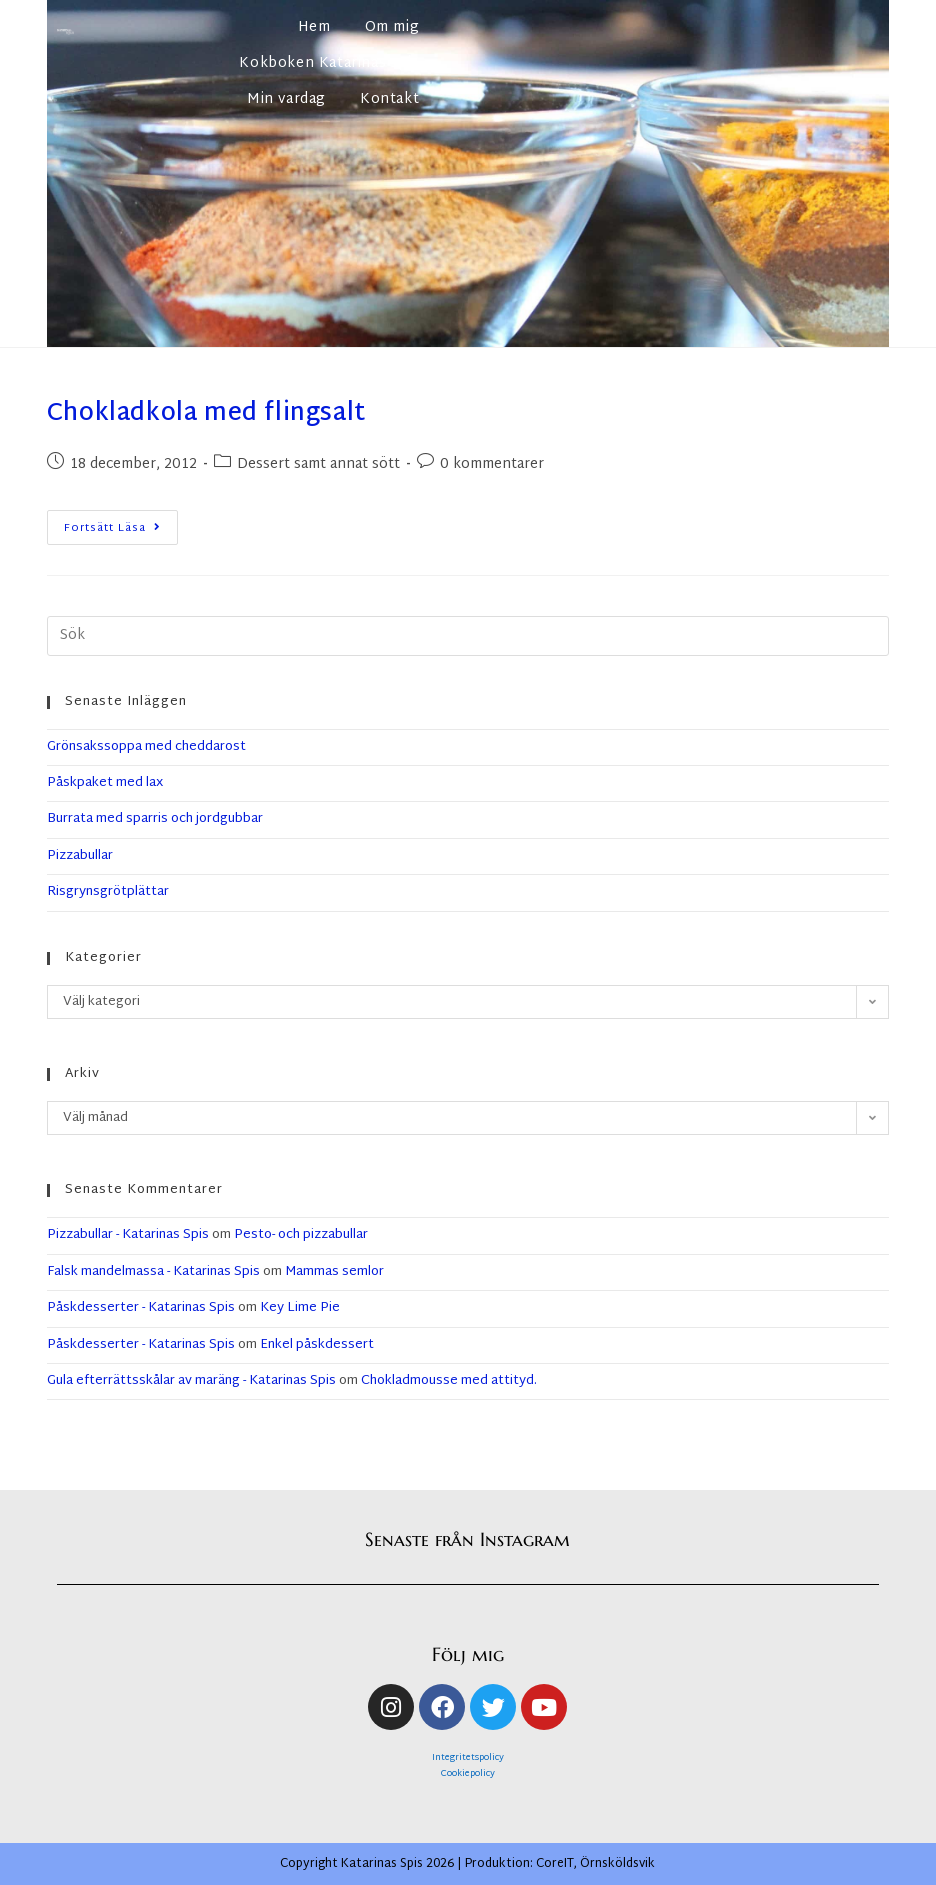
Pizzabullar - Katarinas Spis (128, 1235)
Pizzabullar (80, 856)
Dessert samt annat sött (318, 464)
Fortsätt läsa (121, 524)
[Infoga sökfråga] (468, 636)
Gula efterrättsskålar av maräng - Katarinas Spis (191, 1381)
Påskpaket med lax (105, 783)
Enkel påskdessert (317, 1345)
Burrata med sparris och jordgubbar (155, 819)
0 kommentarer (492, 464)
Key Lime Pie (300, 1308)
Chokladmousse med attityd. (449, 1381)
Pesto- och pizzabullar (301, 1235)
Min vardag (286, 99)
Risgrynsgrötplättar (108, 892)
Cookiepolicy (468, 1774)
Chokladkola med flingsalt (206, 414)
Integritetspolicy (468, 1758)
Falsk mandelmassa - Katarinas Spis (153, 1272)
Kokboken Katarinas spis (329, 63)
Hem (314, 27)
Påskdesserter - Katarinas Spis (141, 1308)
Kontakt (389, 99)
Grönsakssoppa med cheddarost (146, 747)
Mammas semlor (334, 1272)
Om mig (392, 27)
